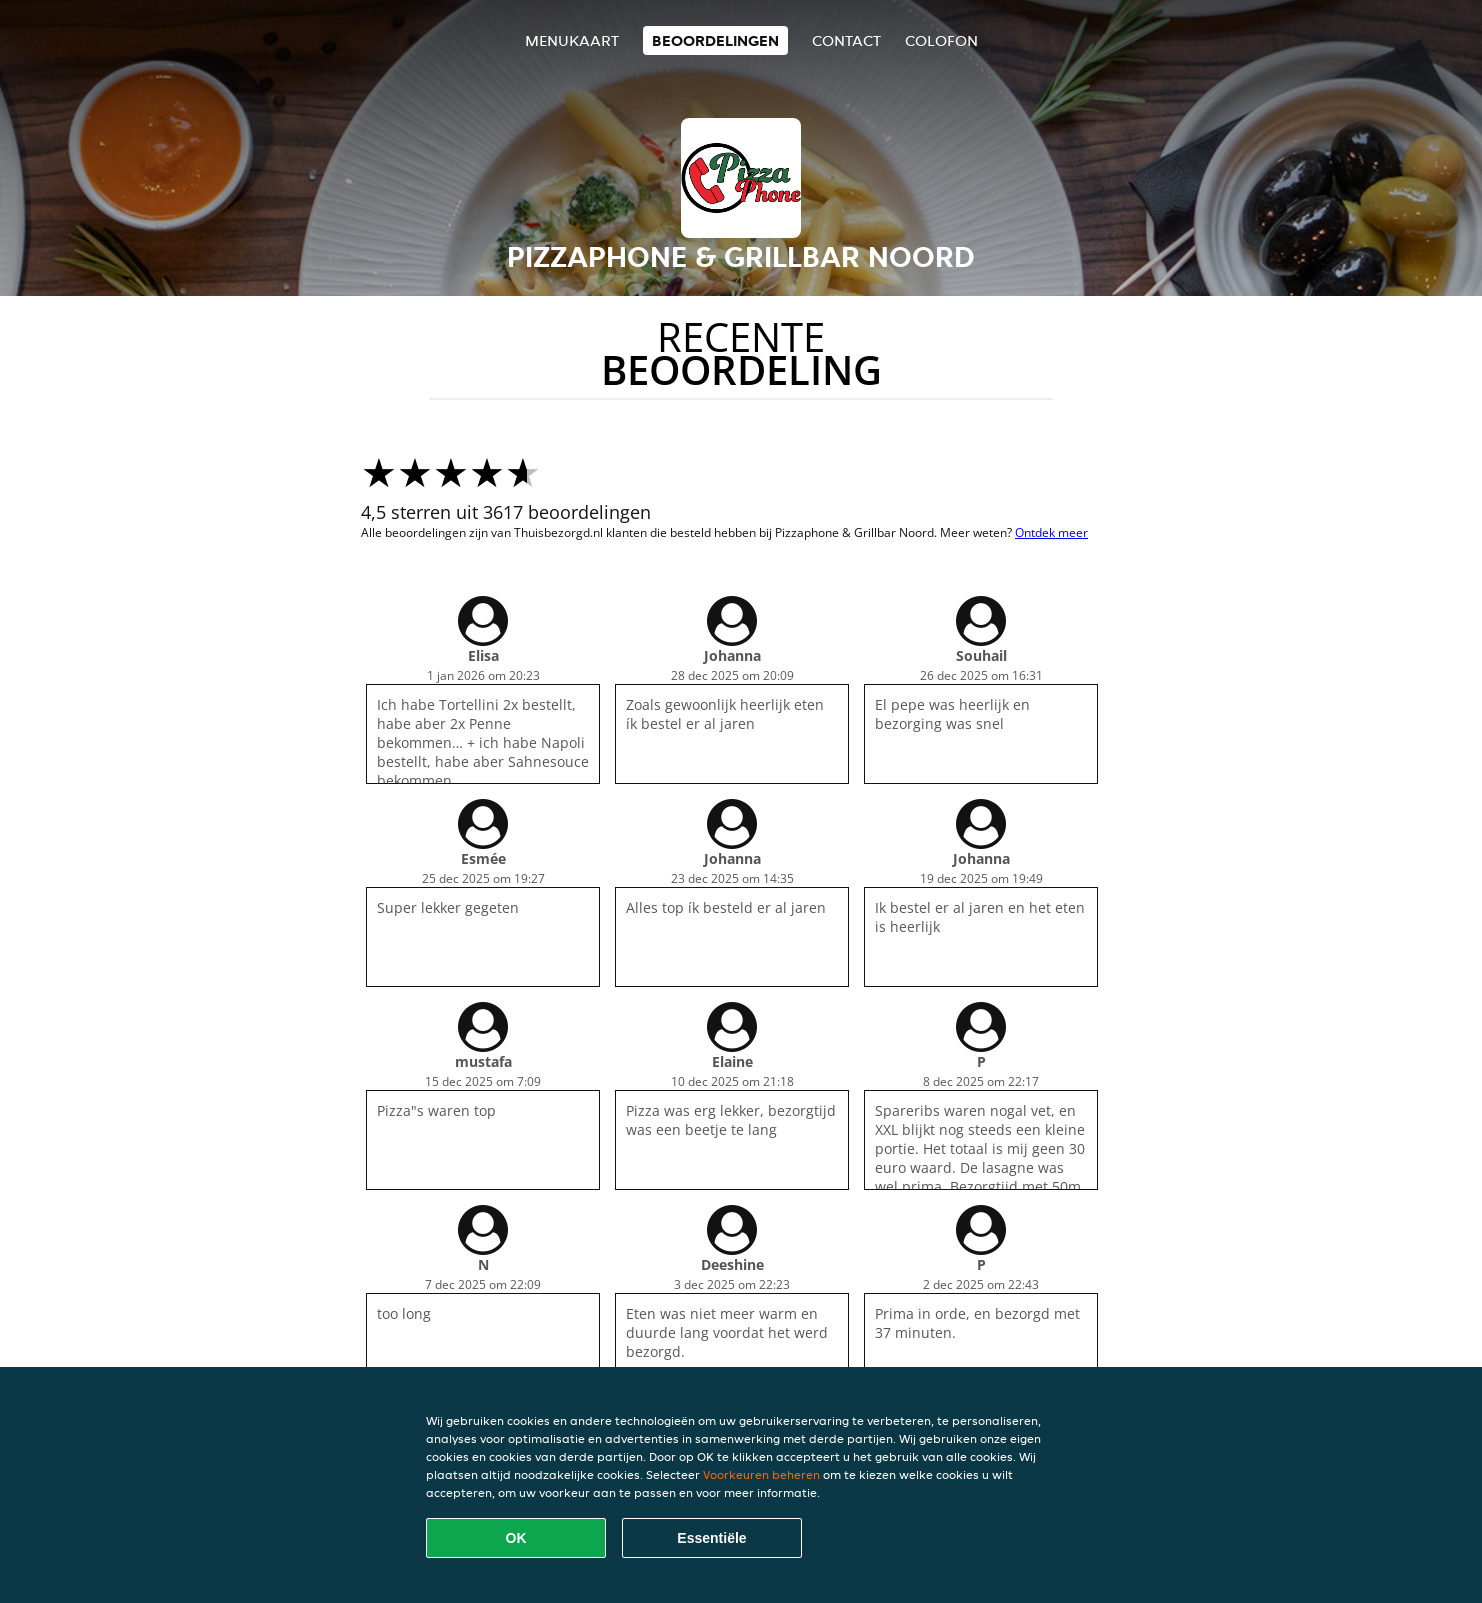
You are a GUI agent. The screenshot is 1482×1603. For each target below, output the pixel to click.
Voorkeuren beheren (761, 1474)
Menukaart (572, 40)
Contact (846, 40)
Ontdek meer (1051, 532)
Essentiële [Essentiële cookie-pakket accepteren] (711, 1538)
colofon (941, 40)
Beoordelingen (715, 40)
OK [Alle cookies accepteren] (516, 1538)
